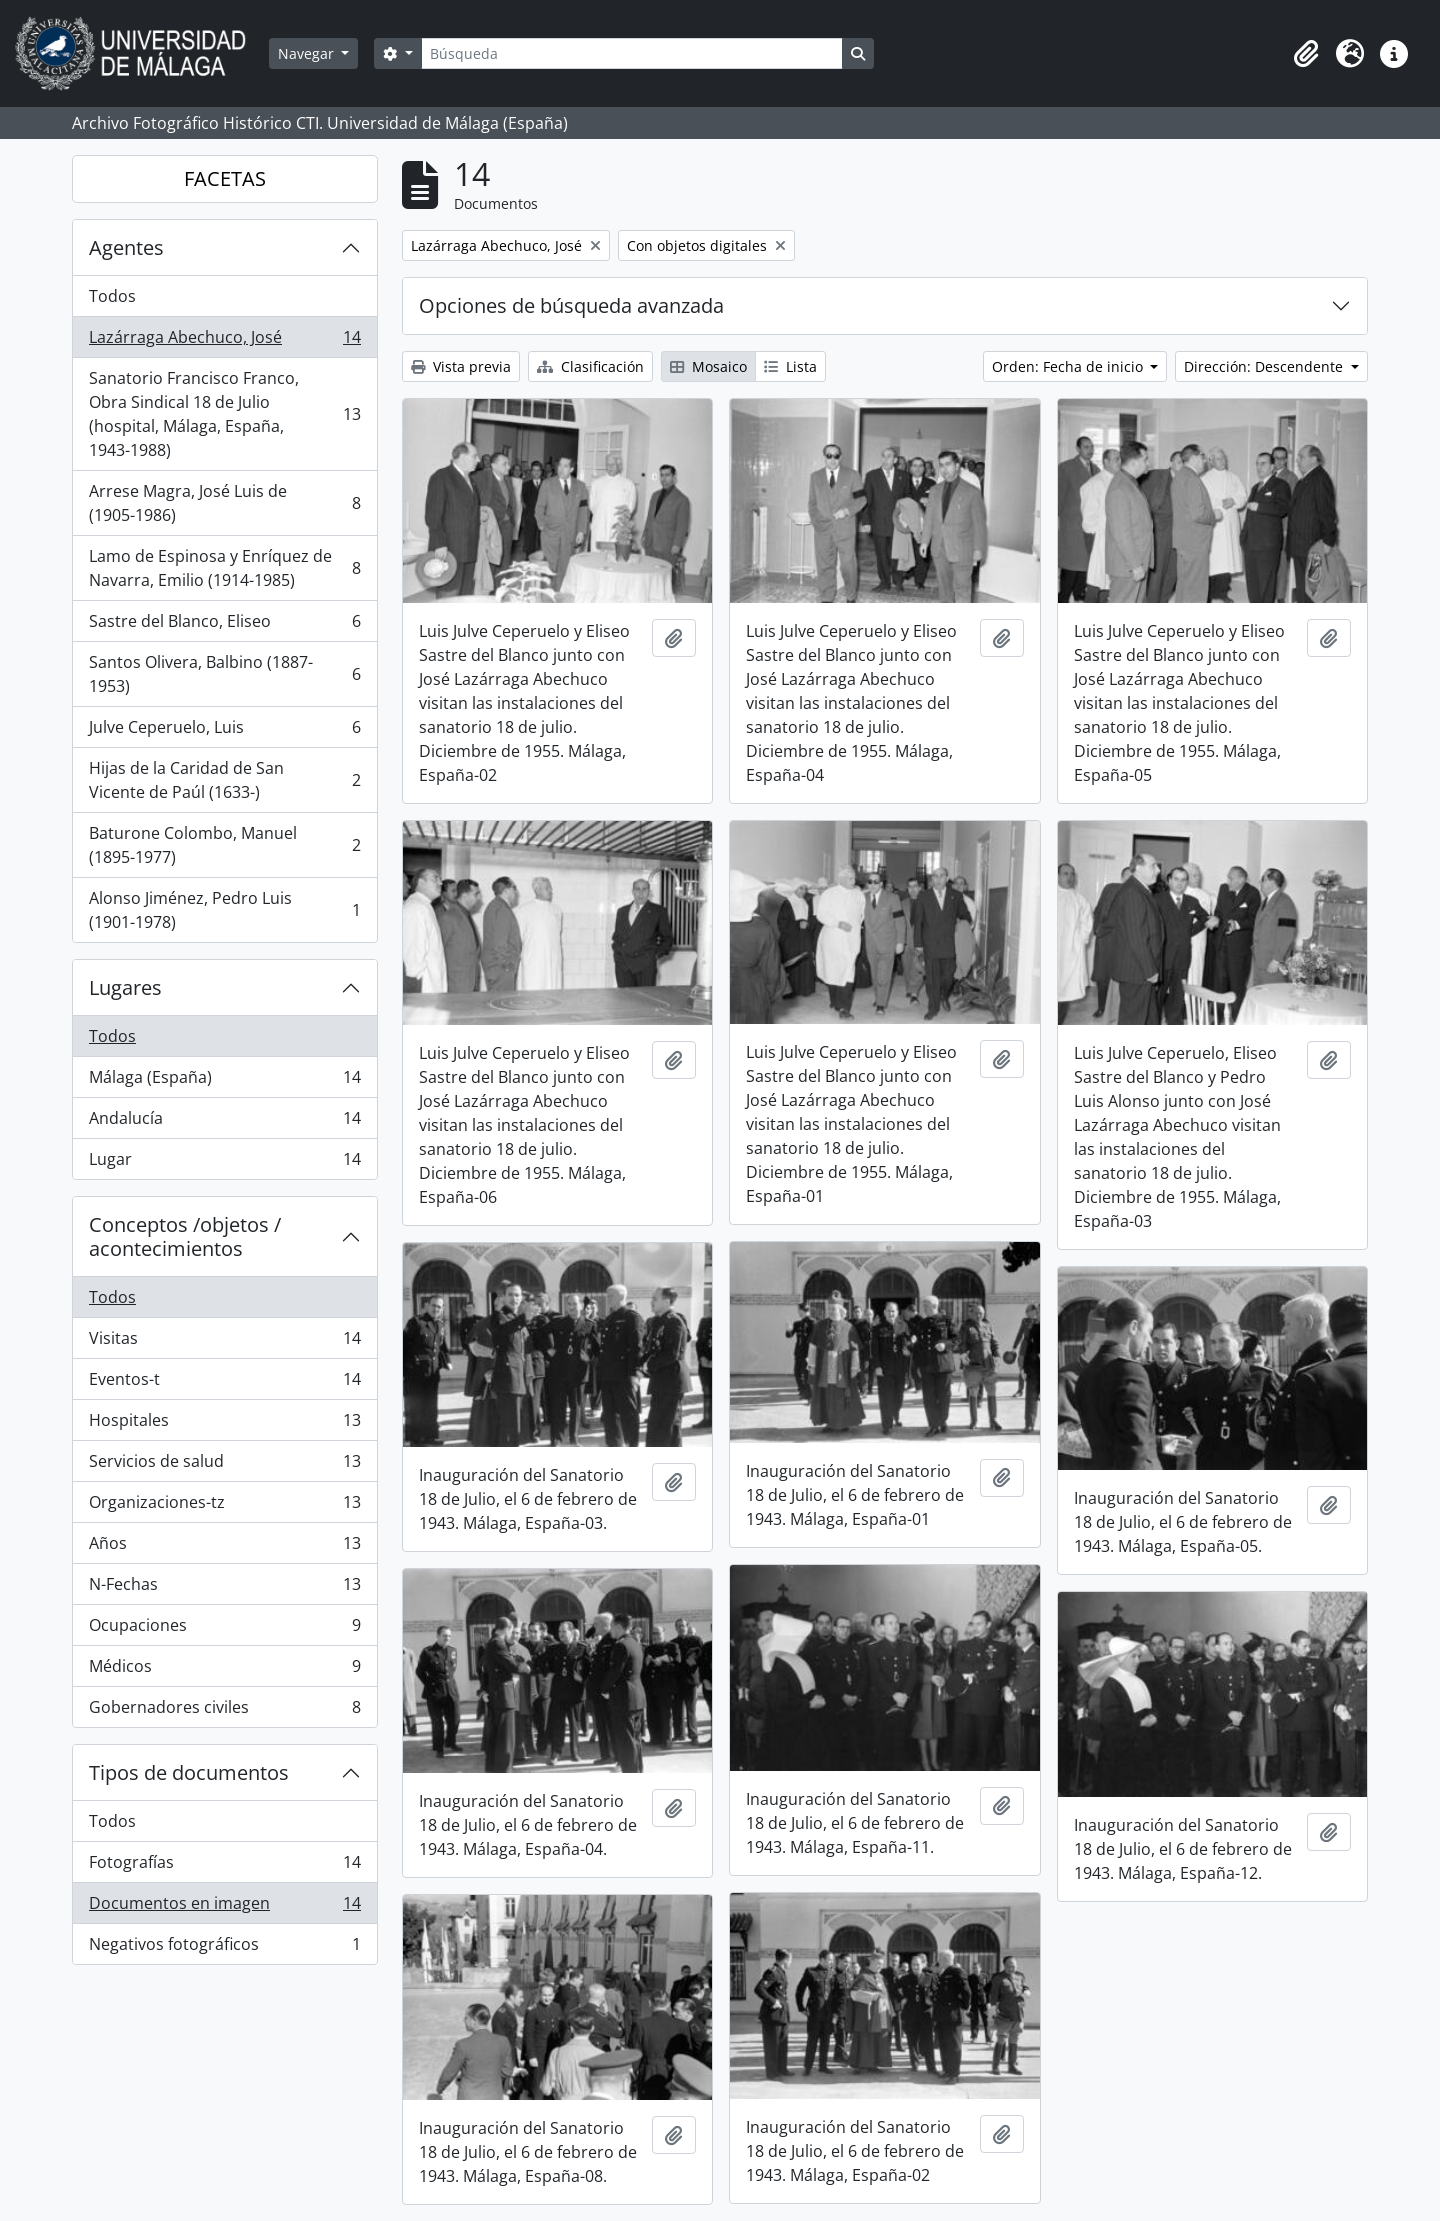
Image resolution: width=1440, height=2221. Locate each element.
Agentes (126, 247)
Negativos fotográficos (224, 1948)
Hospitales (224, 1424)
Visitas (224, 1342)
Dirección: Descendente (1265, 366)
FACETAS (225, 178)
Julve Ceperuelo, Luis (224, 731)
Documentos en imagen (224, 1907)
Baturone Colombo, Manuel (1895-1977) (224, 845)
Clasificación (590, 366)
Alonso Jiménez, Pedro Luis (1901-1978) (224, 910)
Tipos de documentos (189, 1772)
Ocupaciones (224, 1629)
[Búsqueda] (632, 53)
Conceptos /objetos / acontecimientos (185, 1236)
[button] (1306, 54)
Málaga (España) (224, 1081)
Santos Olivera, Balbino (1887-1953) (224, 674)
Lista (790, 366)
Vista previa (461, 366)
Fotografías (224, 1866)
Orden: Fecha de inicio (1069, 366)
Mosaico (708, 366)
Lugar (224, 1163)
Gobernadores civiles (224, 1711)
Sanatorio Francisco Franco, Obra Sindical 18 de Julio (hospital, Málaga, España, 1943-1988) (224, 414)
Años (224, 1547)
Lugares (125, 987)
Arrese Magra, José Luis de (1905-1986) (224, 503)
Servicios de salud (224, 1465)
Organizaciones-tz (224, 1506)
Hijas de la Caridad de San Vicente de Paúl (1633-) (224, 780)
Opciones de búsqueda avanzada (571, 305)
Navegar (308, 53)
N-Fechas (224, 1588)
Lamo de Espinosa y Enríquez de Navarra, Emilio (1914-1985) (224, 568)
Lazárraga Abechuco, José (224, 341)
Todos (112, 296)
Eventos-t (224, 1383)
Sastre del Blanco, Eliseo (224, 625)
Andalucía (224, 1122)
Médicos (224, 1670)
